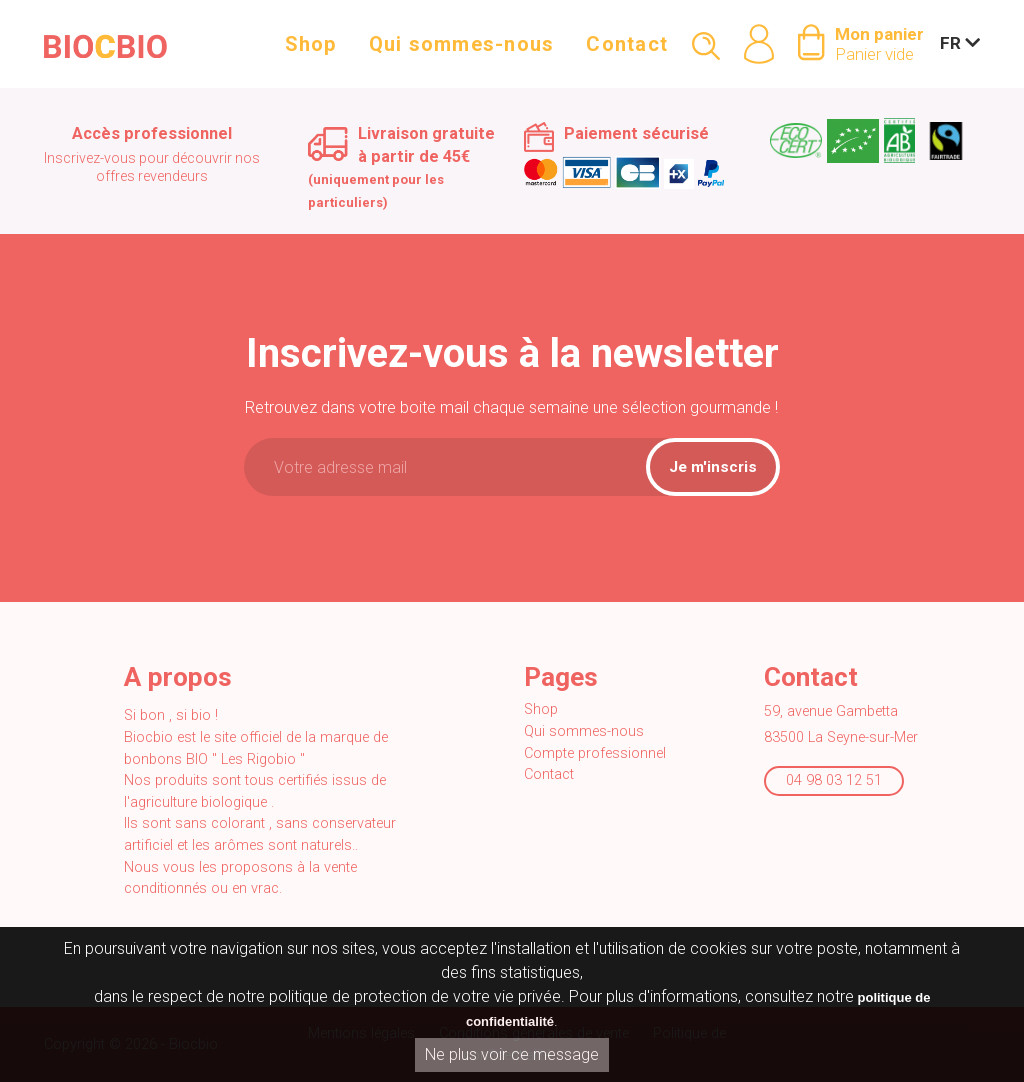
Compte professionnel (595, 753)
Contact (627, 52)
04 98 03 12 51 (834, 780)
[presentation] (414, 552)
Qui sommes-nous (462, 52)
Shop (311, 52)
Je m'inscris (713, 467)
